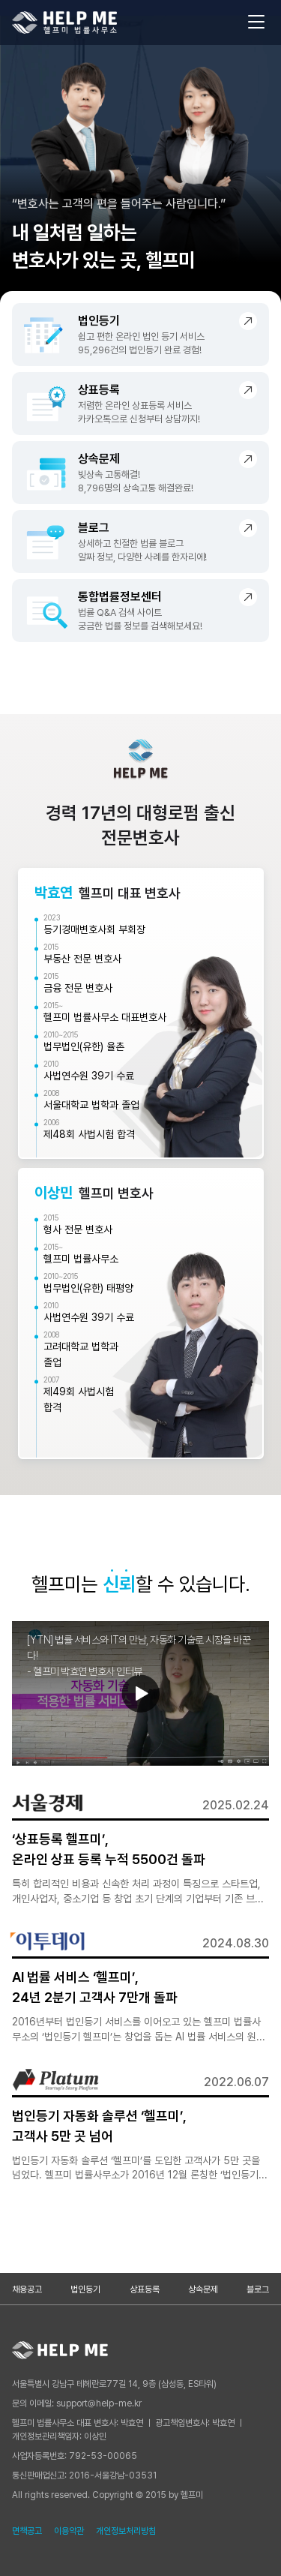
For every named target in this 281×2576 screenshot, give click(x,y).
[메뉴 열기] (256, 23)
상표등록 (145, 2289)
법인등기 (85, 2289)
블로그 (258, 2289)
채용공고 (27, 2289)
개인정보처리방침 (126, 2531)
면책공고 (27, 2531)
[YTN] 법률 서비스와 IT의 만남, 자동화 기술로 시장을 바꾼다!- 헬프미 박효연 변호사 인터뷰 (138, 1655)
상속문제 (203, 2289)
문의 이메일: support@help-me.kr (77, 2403)
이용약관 (69, 2531)
